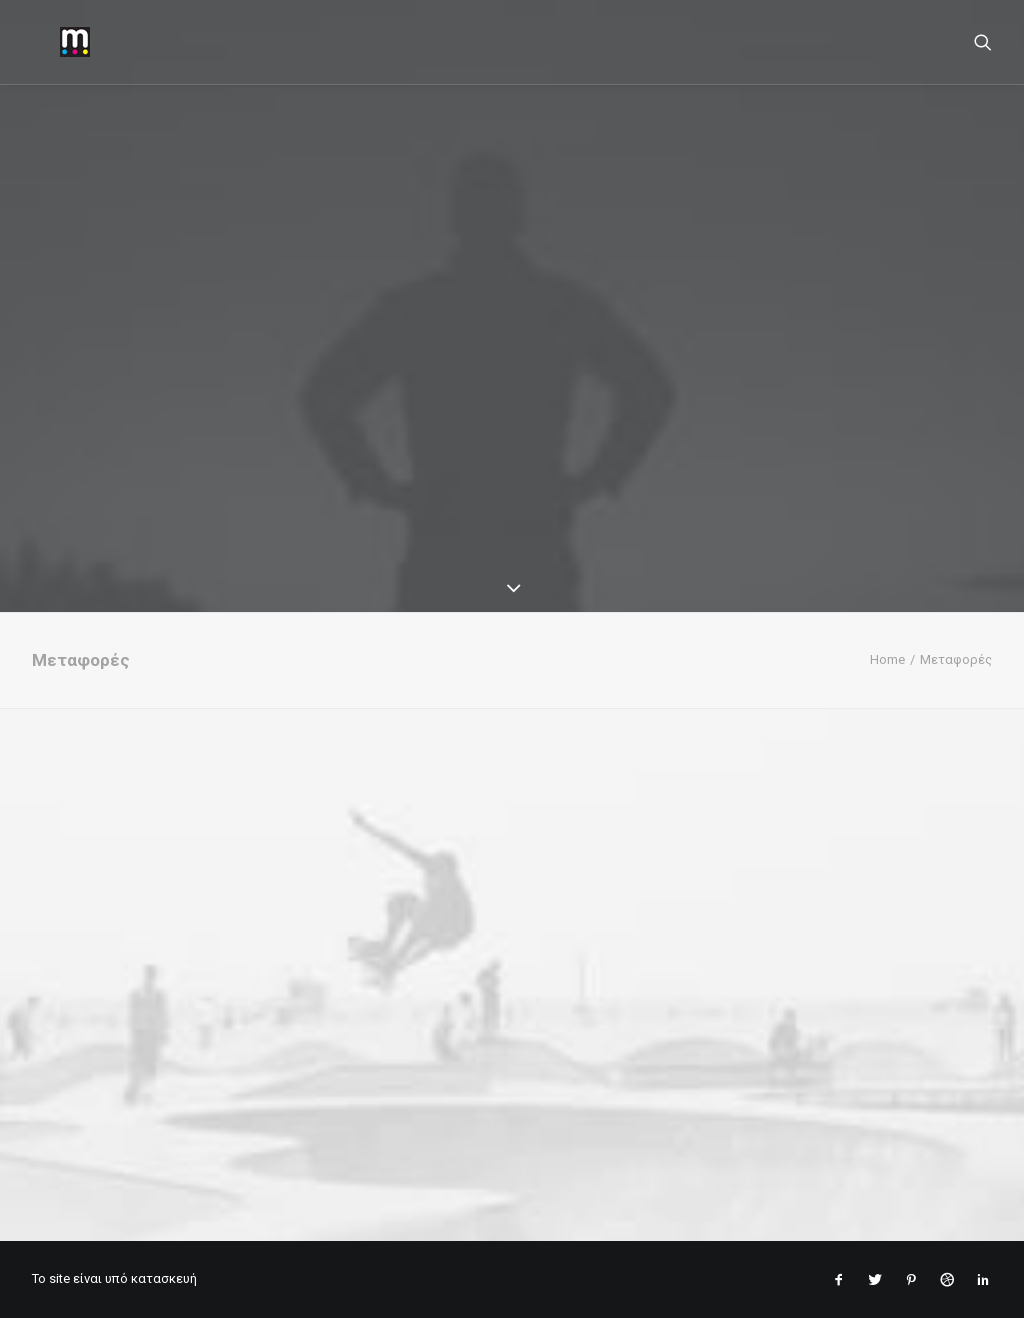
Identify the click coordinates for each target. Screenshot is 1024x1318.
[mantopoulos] (47, 42)
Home (887, 659)
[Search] (983, 42)
